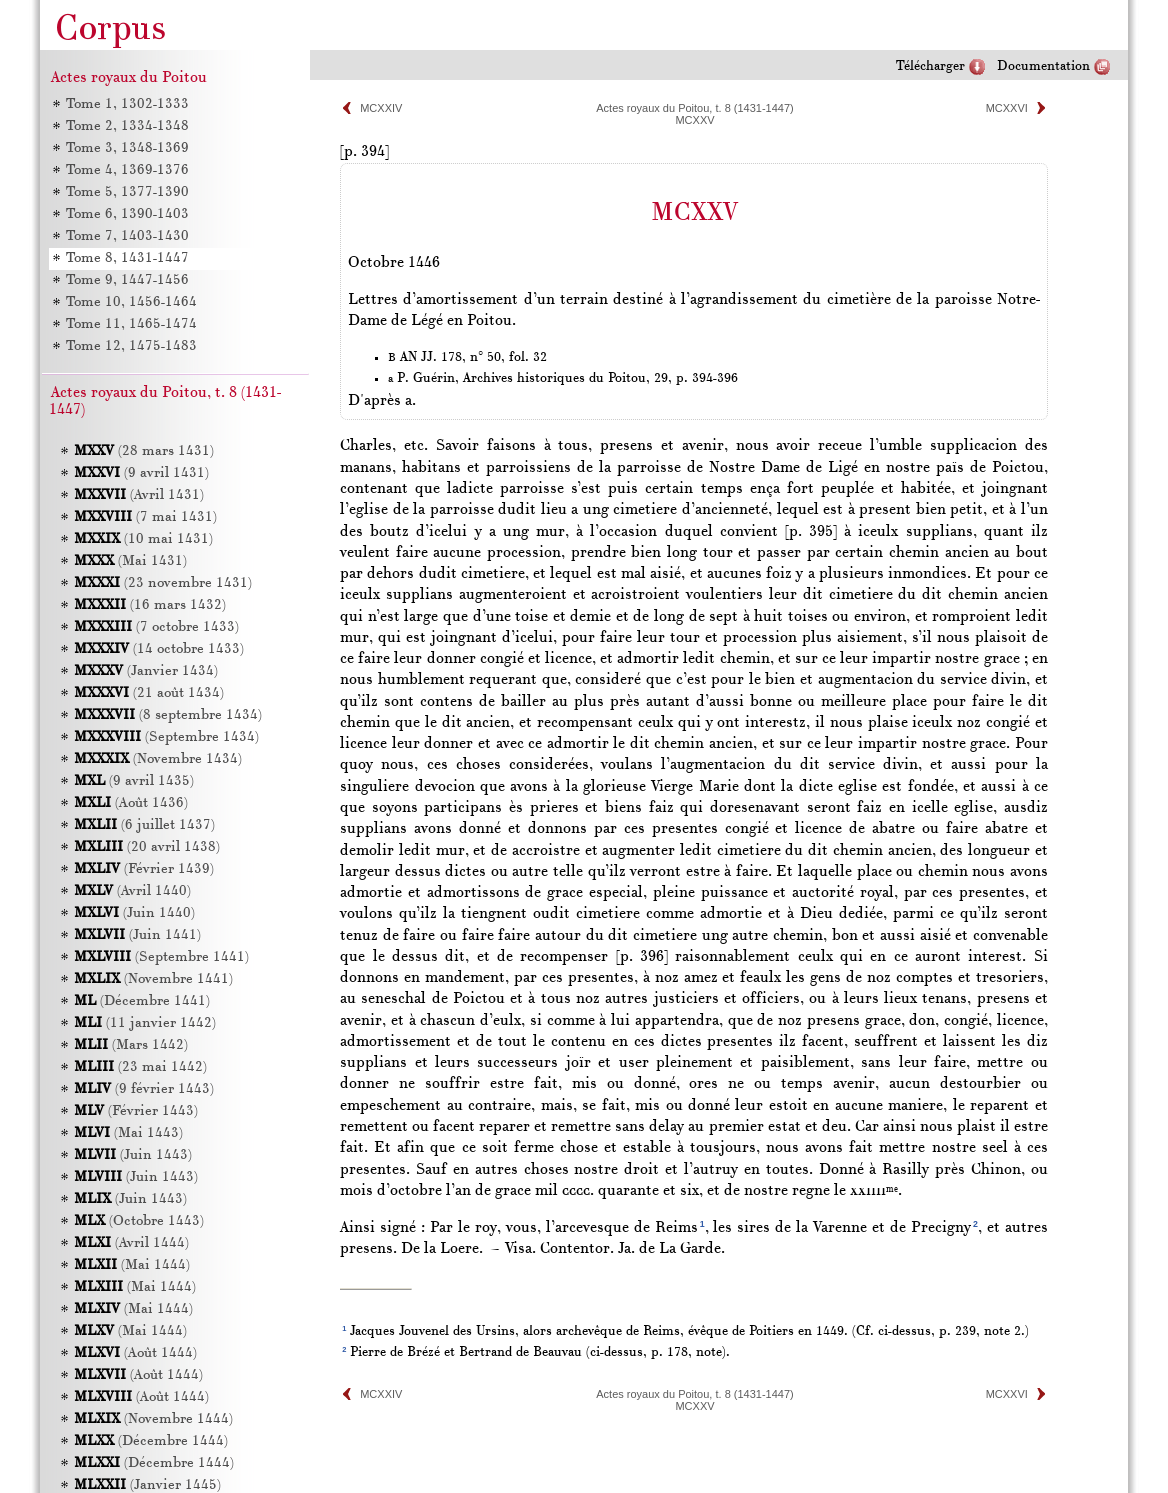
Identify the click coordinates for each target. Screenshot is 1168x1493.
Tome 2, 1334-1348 (127, 126)
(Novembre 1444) (153, 1419)
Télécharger (930, 66)
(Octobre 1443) (139, 1221)
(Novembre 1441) (153, 979)
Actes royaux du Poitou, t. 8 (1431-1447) (695, 108)
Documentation (1043, 66)
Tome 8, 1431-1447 (127, 258)
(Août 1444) (135, 1353)
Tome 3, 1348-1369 (127, 148)
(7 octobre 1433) (156, 627)
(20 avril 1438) (147, 847)
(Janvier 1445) (147, 1485)
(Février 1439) (144, 869)
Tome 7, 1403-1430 (127, 236)
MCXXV (694, 120)
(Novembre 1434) (158, 759)
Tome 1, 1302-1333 (127, 104)
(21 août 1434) (149, 693)
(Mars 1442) (131, 1045)
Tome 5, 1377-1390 (127, 192)
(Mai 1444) (132, 1265)
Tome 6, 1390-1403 (127, 214)
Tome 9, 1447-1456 (127, 280)
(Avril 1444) (131, 1243)
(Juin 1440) (134, 913)
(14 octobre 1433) (159, 649)
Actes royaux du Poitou (129, 78)
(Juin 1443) (133, 1155)
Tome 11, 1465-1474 (131, 324)
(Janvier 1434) (146, 671)
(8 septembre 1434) (168, 715)
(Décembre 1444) (151, 1441)
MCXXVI (1007, 108)
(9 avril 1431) (141, 473)
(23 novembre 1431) (163, 583)
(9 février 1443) (144, 1089)
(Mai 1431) (130, 561)
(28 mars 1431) (144, 451)
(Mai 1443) (128, 1133)
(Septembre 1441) (161, 957)
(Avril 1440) (132, 891)
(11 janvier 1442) (145, 1023)
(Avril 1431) (139, 495)
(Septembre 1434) (166, 737)
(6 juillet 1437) (144, 825)
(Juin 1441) (137, 935)
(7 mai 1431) (145, 517)
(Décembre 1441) (142, 1001)
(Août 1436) (131, 803)
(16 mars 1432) (150, 605)
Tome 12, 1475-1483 (131, 346)
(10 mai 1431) (143, 539)
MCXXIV (381, 108)
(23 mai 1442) (140, 1067)
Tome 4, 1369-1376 (127, 170)
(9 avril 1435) (134, 781)
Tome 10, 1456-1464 (131, 302)
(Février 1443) (136, 1111)
